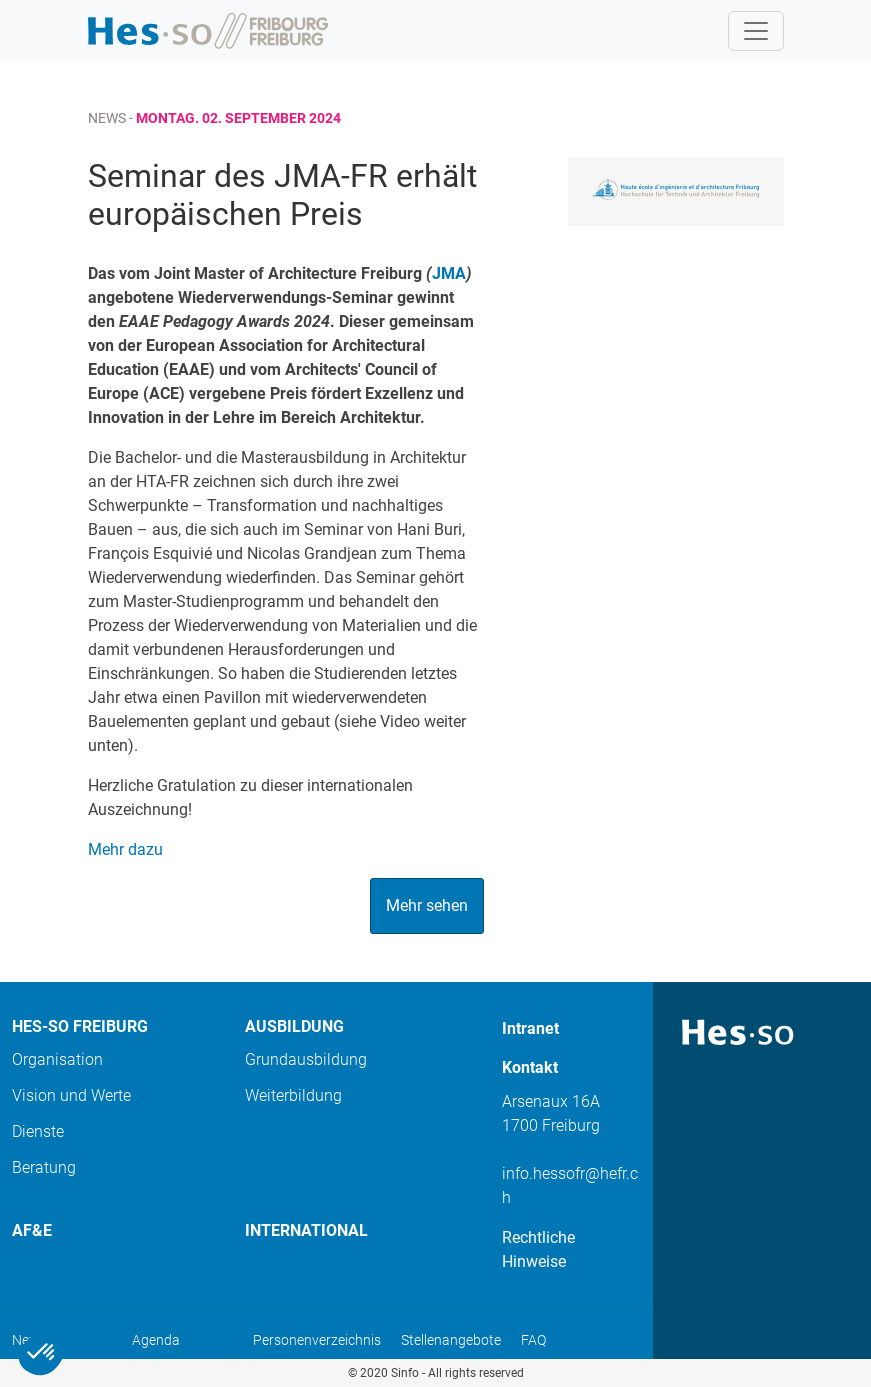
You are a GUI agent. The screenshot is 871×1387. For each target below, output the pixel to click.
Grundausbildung (306, 1059)
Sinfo (405, 1373)
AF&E (32, 1230)
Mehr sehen (427, 905)
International (306, 1230)
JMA (449, 273)
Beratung (44, 1167)
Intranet (530, 1028)
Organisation (57, 1059)
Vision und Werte (71, 1095)
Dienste (38, 1131)
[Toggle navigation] (756, 31)
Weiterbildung (293, 1095)
